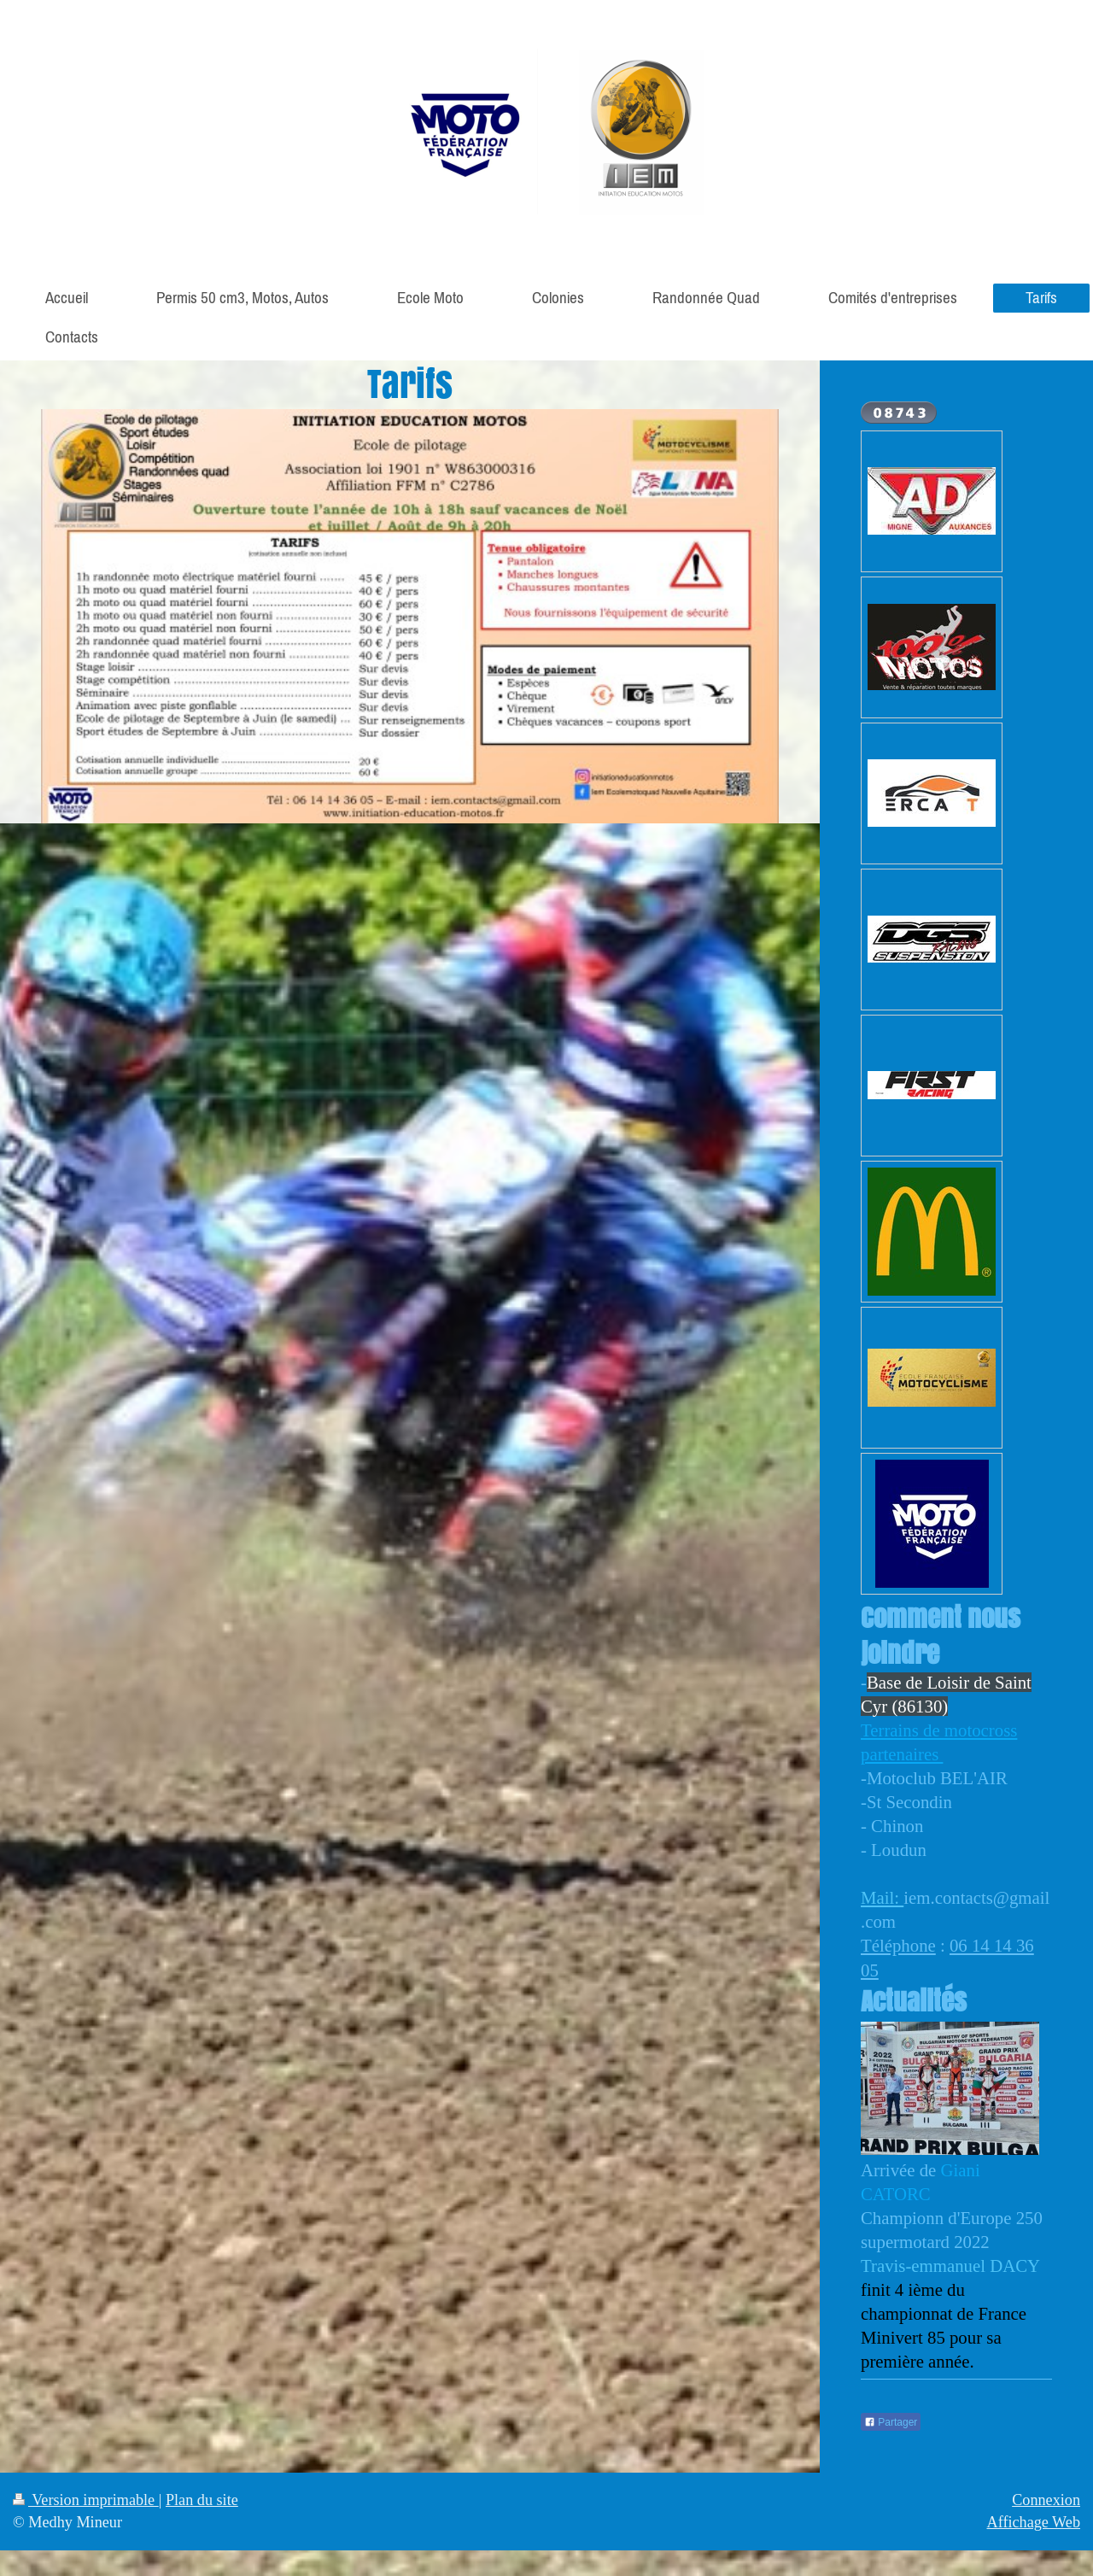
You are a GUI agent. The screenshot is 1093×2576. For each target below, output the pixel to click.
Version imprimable (86, 2500)
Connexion (1046, 2500)
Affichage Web (1033, 2522)
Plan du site (202, 2500)
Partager (890, 2422)
